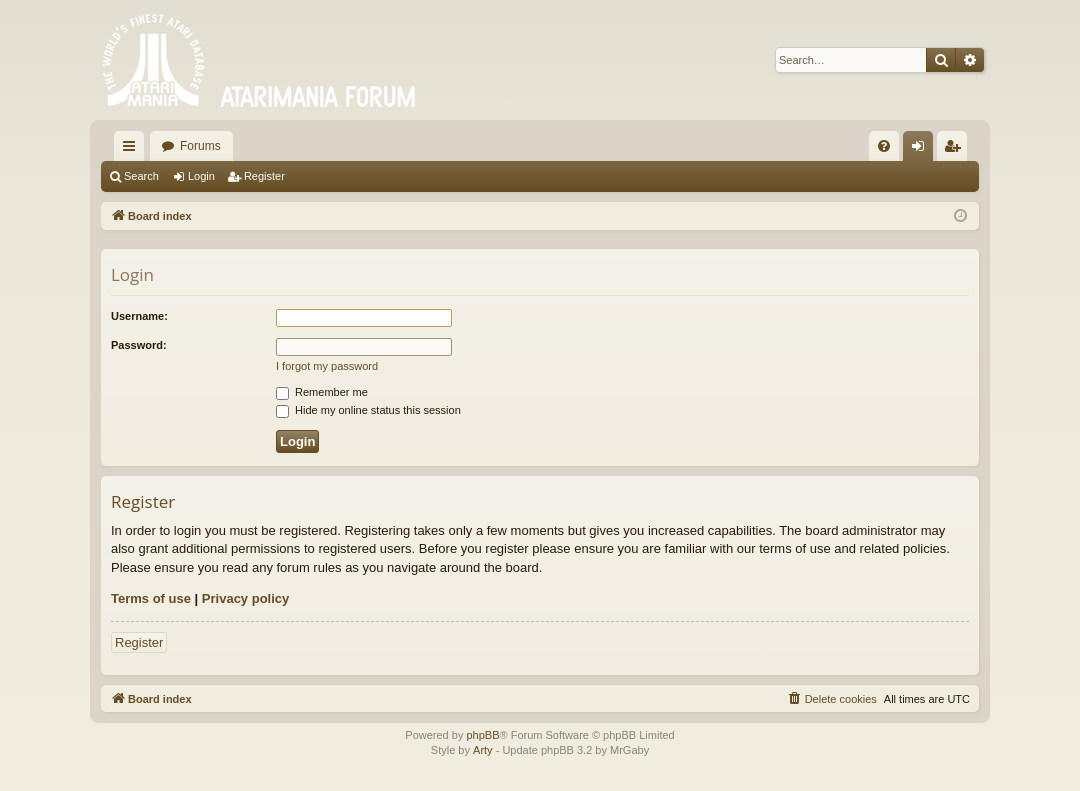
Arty (483, 750)
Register (264, 176)
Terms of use (151, 598)
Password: (139, 345)
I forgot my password (327, 366)
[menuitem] (884, 146)
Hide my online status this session (368, 410)
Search (141, 176)
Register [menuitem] (956, 150)
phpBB (482, 735)
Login (201, 176)
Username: (139, 316)
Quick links (133, 150)
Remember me (322, 392)
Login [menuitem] (922, 150)
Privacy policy (245, 598)
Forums (200, 146)
